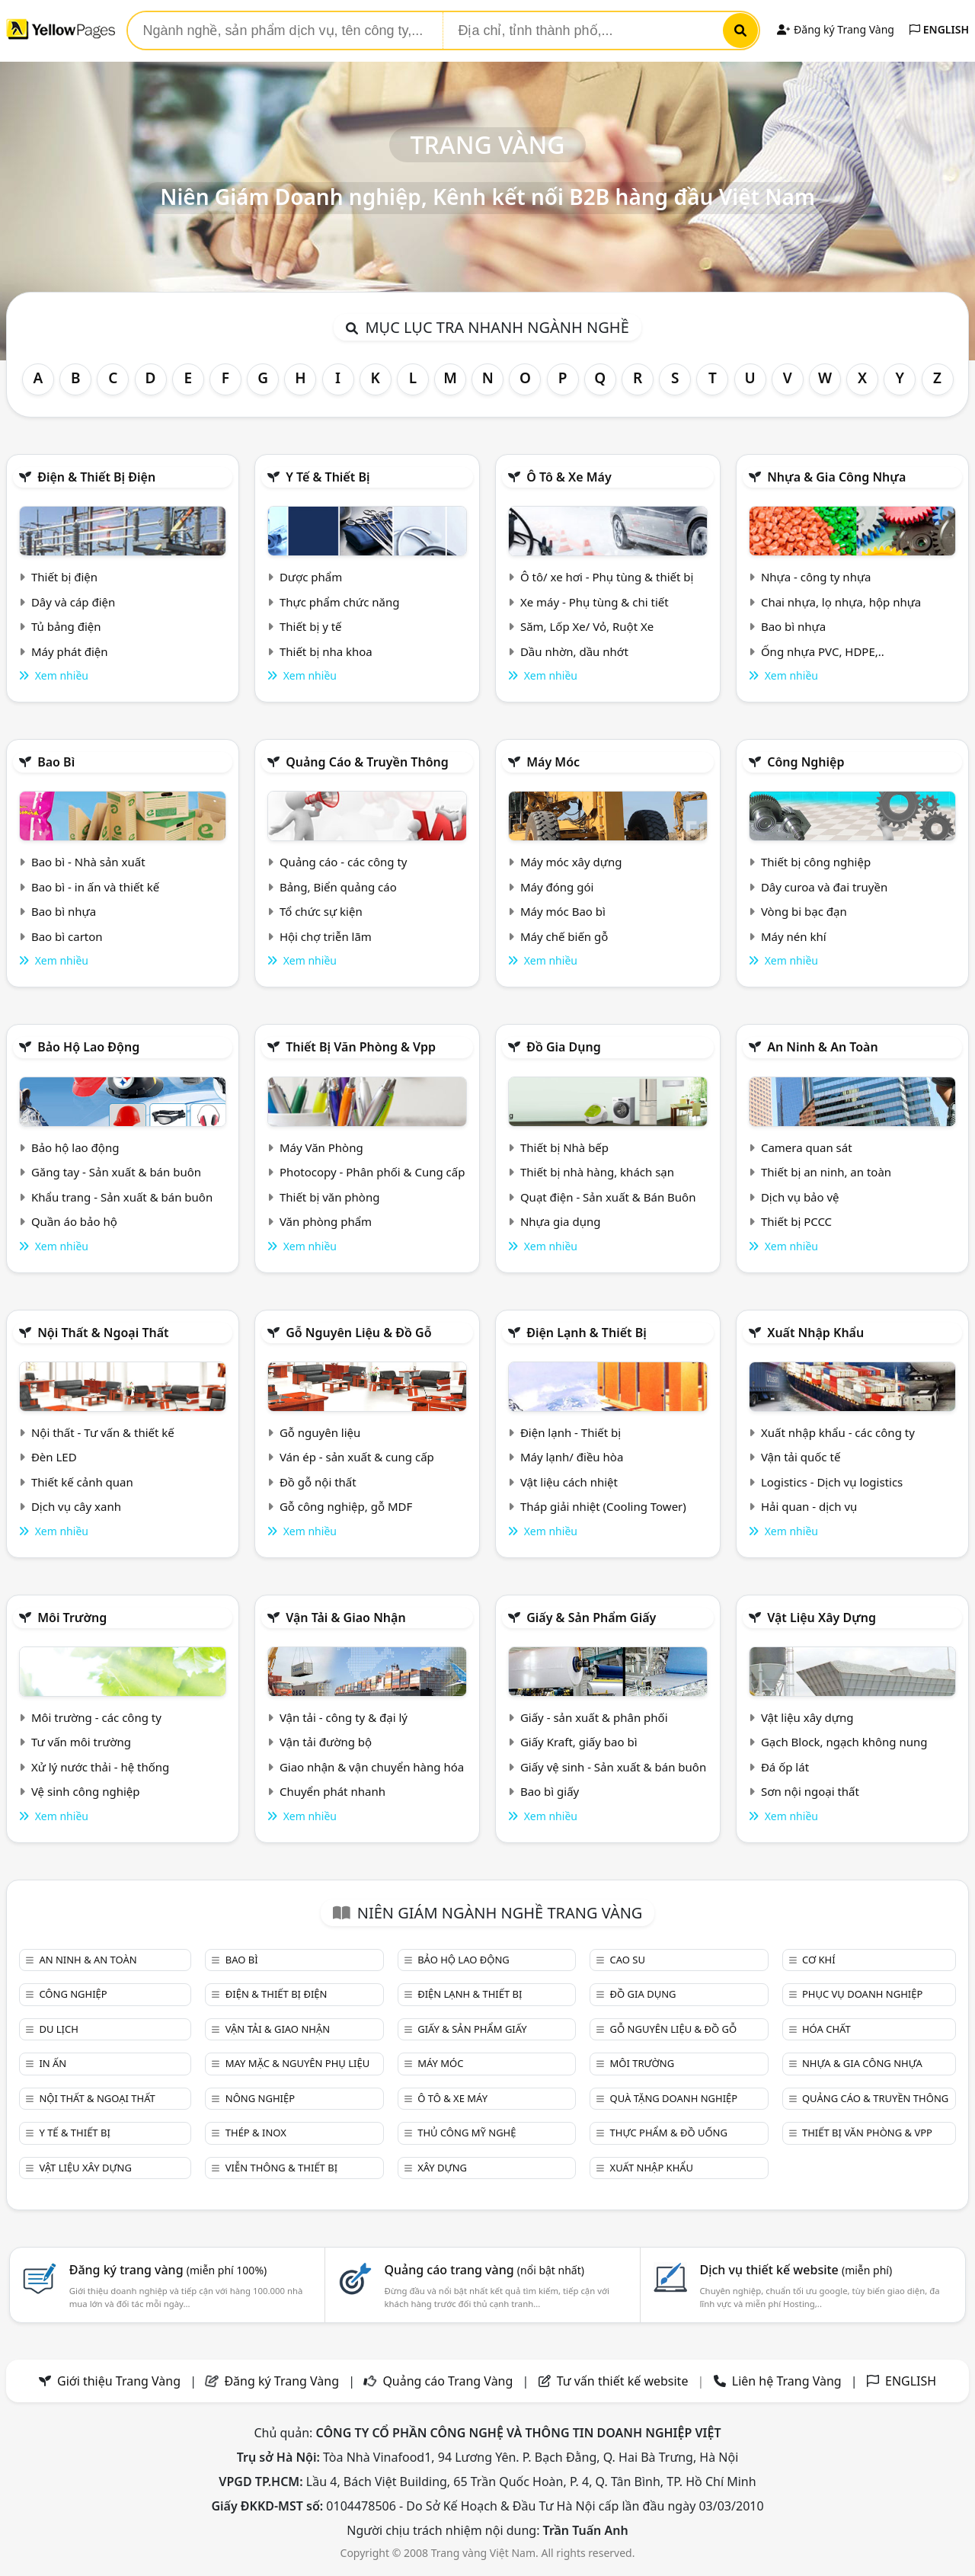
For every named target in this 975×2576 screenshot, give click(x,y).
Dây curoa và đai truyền (824, 886)
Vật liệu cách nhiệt (569, 1482)
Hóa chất (826, 2029)
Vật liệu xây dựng (821, 1617)
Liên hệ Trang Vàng (787, 2381)
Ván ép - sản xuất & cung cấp (357, 1456)
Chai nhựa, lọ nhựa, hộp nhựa (841, 602)
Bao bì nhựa (793, 626)
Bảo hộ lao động (88, 1046)
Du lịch (58, 2029)
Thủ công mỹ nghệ (466, 2132)
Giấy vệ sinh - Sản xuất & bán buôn (613, 1766)
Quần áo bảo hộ (74, 1221)
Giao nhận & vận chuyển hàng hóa (372, 1766)
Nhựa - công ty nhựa (816, 576)
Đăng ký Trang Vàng (835, 29)
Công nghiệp (805, 762)
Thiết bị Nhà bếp (564, 1147)
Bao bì (56, 762)
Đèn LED (54, 1456)
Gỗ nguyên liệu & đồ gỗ (358, 1332)
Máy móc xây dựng (571, 861)
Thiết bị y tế (311, 626)
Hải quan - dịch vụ (809, 1506)
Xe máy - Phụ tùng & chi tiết (594, 602)
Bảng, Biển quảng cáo (338, 886)
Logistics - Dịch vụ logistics (832, 1482)
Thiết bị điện (64, 576)
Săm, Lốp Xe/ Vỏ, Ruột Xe (587, 626)
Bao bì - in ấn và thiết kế (95, 886)
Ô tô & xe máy (569, 477)
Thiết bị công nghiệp (816, 861)
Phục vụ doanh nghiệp (862, 1994)
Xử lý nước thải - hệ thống (100, 1766)
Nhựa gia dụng (560, 1221)
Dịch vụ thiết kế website (795, 2269)
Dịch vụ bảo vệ (800, 1197)
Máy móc (553, 762)
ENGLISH (939, 29)
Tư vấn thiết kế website (624, 2381)
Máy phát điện (69, 651)
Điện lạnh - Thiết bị (570, 1432)
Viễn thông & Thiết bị (281, 2167)
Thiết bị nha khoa (326, 651)
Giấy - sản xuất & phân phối (594, 1717)
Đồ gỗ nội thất (318, 1482)
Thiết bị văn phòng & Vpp (361, 1046)
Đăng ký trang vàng (168, 2269)
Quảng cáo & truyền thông (367, 762)
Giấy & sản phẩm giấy (591, 1617)
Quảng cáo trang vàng (484, 2269)
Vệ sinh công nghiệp (85, 1791)
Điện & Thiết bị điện (96, 477)
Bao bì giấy (549, 1791)
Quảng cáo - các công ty (344, 861)
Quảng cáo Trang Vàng (447, 2381)
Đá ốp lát (785, 1766)
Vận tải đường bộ (326, 1741)
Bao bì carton (67, 936)
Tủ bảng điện (66, 626)
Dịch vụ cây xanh (76, 1506)
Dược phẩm (311, 576)
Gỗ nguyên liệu (320, 1432)
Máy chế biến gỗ (564, 936)
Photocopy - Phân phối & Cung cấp (372, 1171)
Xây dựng (442, 2167)
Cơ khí (819, 1959)
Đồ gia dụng (563, 1046)
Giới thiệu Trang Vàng (119, 2381)
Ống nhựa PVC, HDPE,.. (822, 651)
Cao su (627, 1959)
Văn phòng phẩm (326, 1221)
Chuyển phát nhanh (332, 1791)
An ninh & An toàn (822, 1046)
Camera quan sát (806, 1147)
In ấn (52, 2063)
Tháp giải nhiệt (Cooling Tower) (603, 1506)
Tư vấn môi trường (81, 1741)
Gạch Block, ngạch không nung (844, 1741)
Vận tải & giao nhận (345, 1617)
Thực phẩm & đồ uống (668, 2132)
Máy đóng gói (556, 886)
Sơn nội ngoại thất (810, 1791)
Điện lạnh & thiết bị (586, 1332)
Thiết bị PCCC (796, 1221)
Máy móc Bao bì (563, 911)
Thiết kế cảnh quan (82, 1482)
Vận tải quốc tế (800, 1456)
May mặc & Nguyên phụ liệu (297, 2063)
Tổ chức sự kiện (321, 911)
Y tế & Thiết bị (327, 477)
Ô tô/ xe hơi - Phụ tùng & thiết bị (607, 576)
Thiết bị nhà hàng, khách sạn (597, 1171)
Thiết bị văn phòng (330, 1197)
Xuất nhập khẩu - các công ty (838, 1432)
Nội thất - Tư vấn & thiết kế (102, 1432)
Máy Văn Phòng (321, 1147)
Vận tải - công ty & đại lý (344, 1717)
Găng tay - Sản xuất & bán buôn (116, 1171)
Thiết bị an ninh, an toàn (826, 1171)
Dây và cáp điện (73, 602)
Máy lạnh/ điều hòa (571, 1456)
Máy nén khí (793, 936)
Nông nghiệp (260, 2098)
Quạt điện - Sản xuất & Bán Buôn (608, 1197)
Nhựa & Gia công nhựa (836, 477)
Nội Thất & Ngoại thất (102, 1332)
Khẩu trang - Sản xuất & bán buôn (122, 1197)
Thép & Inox (255, 2132)
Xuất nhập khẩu (815, 1332)
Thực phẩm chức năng (340, 602)
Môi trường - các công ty (96, 1717)
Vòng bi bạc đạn (804, 911)
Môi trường (72, 1617)
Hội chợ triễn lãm (326, 936)
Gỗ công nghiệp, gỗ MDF (346, 1506)
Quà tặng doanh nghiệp (674, 2098)
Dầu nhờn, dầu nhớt (574, 651)
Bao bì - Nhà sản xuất (88, 861)
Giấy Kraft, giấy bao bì (579, 1741)
